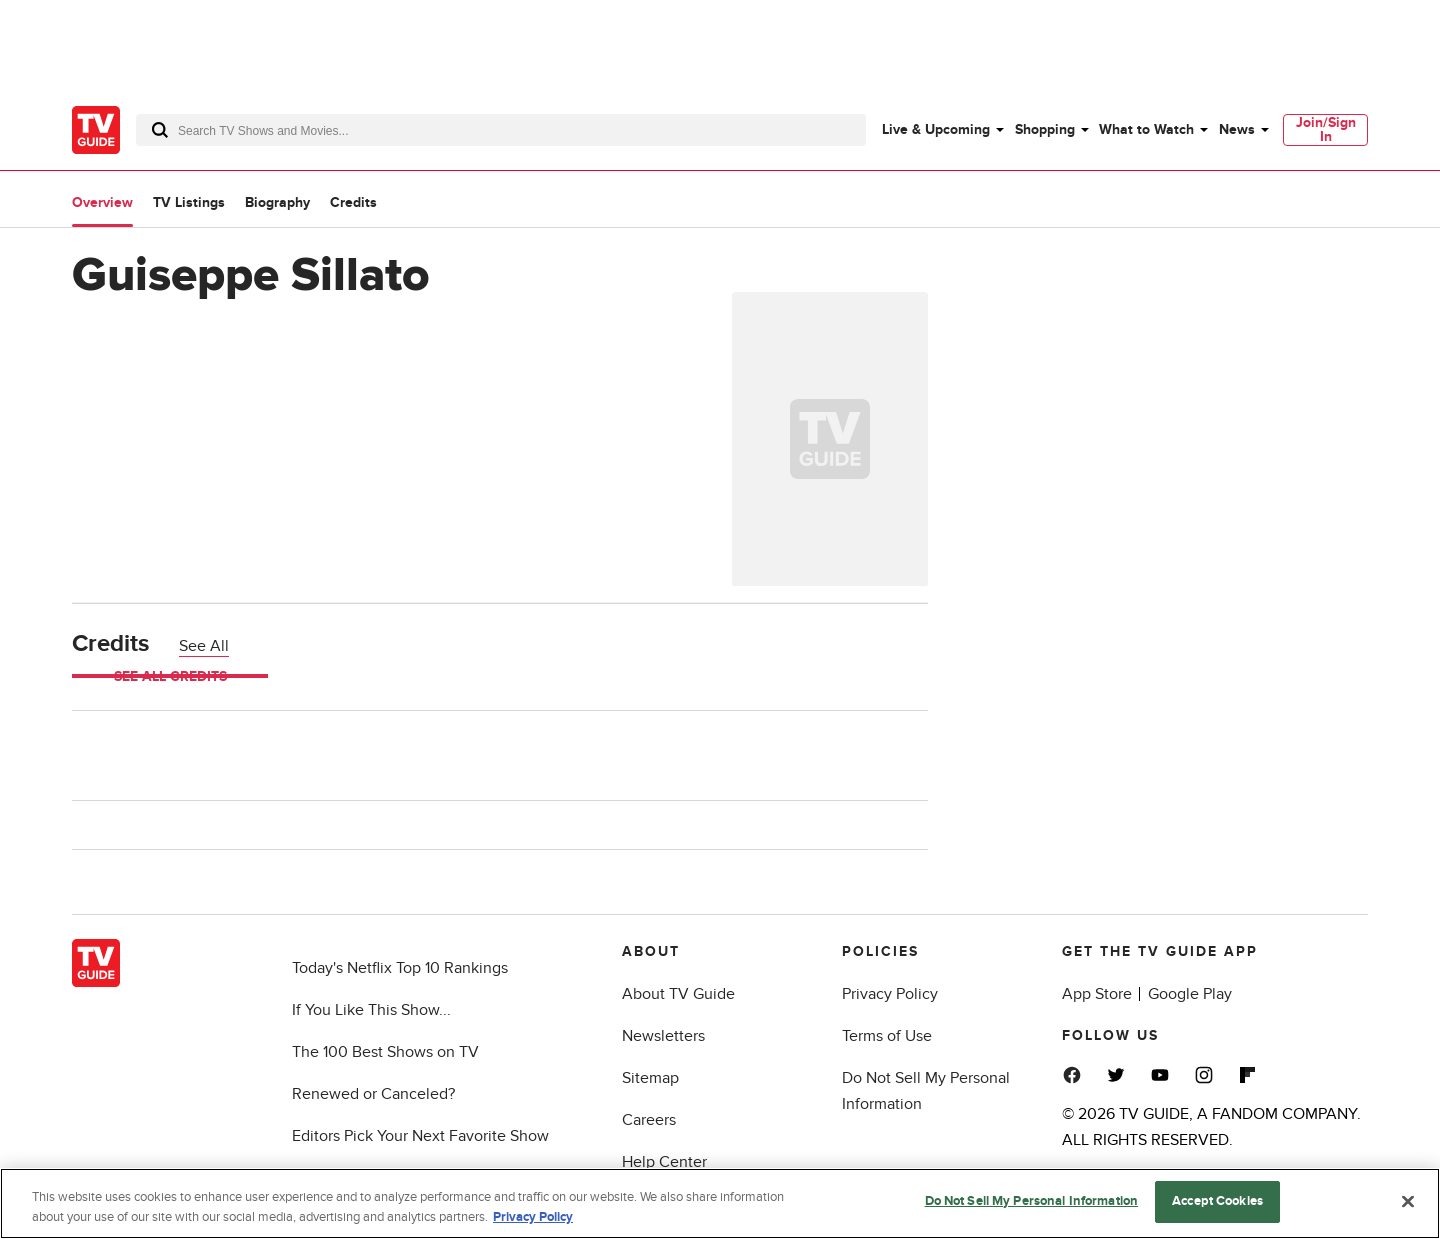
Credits (353, 202)
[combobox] (501, 130)
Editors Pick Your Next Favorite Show (420, 1136)
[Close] (1408, 1201)
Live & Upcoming (936, 129)
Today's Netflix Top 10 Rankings (400, 968)
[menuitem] (942, 130)
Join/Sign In (1326, 129)
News (1237, 129)
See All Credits (170, 676)
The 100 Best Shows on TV (385, 1052)
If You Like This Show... (371, 1010)
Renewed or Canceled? (373, 1094)
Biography (277, 202)
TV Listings (189, 202)
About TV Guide (678, 994)
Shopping (1045, 129)
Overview (102, 202)
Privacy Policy (890, 994)
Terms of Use (887, 1036)
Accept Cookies (1217, 1201)
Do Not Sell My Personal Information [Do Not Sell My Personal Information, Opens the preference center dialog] (1032, 1201)
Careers (649, 1120)
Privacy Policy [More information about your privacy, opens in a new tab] (533, 1217)
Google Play (1190, 994)
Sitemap (650, 1078)
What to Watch (1146, 129)
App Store (1097, 994)
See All (204, 646)
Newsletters (663, 1036)
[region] (720, 1203)
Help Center (664, 1162)
